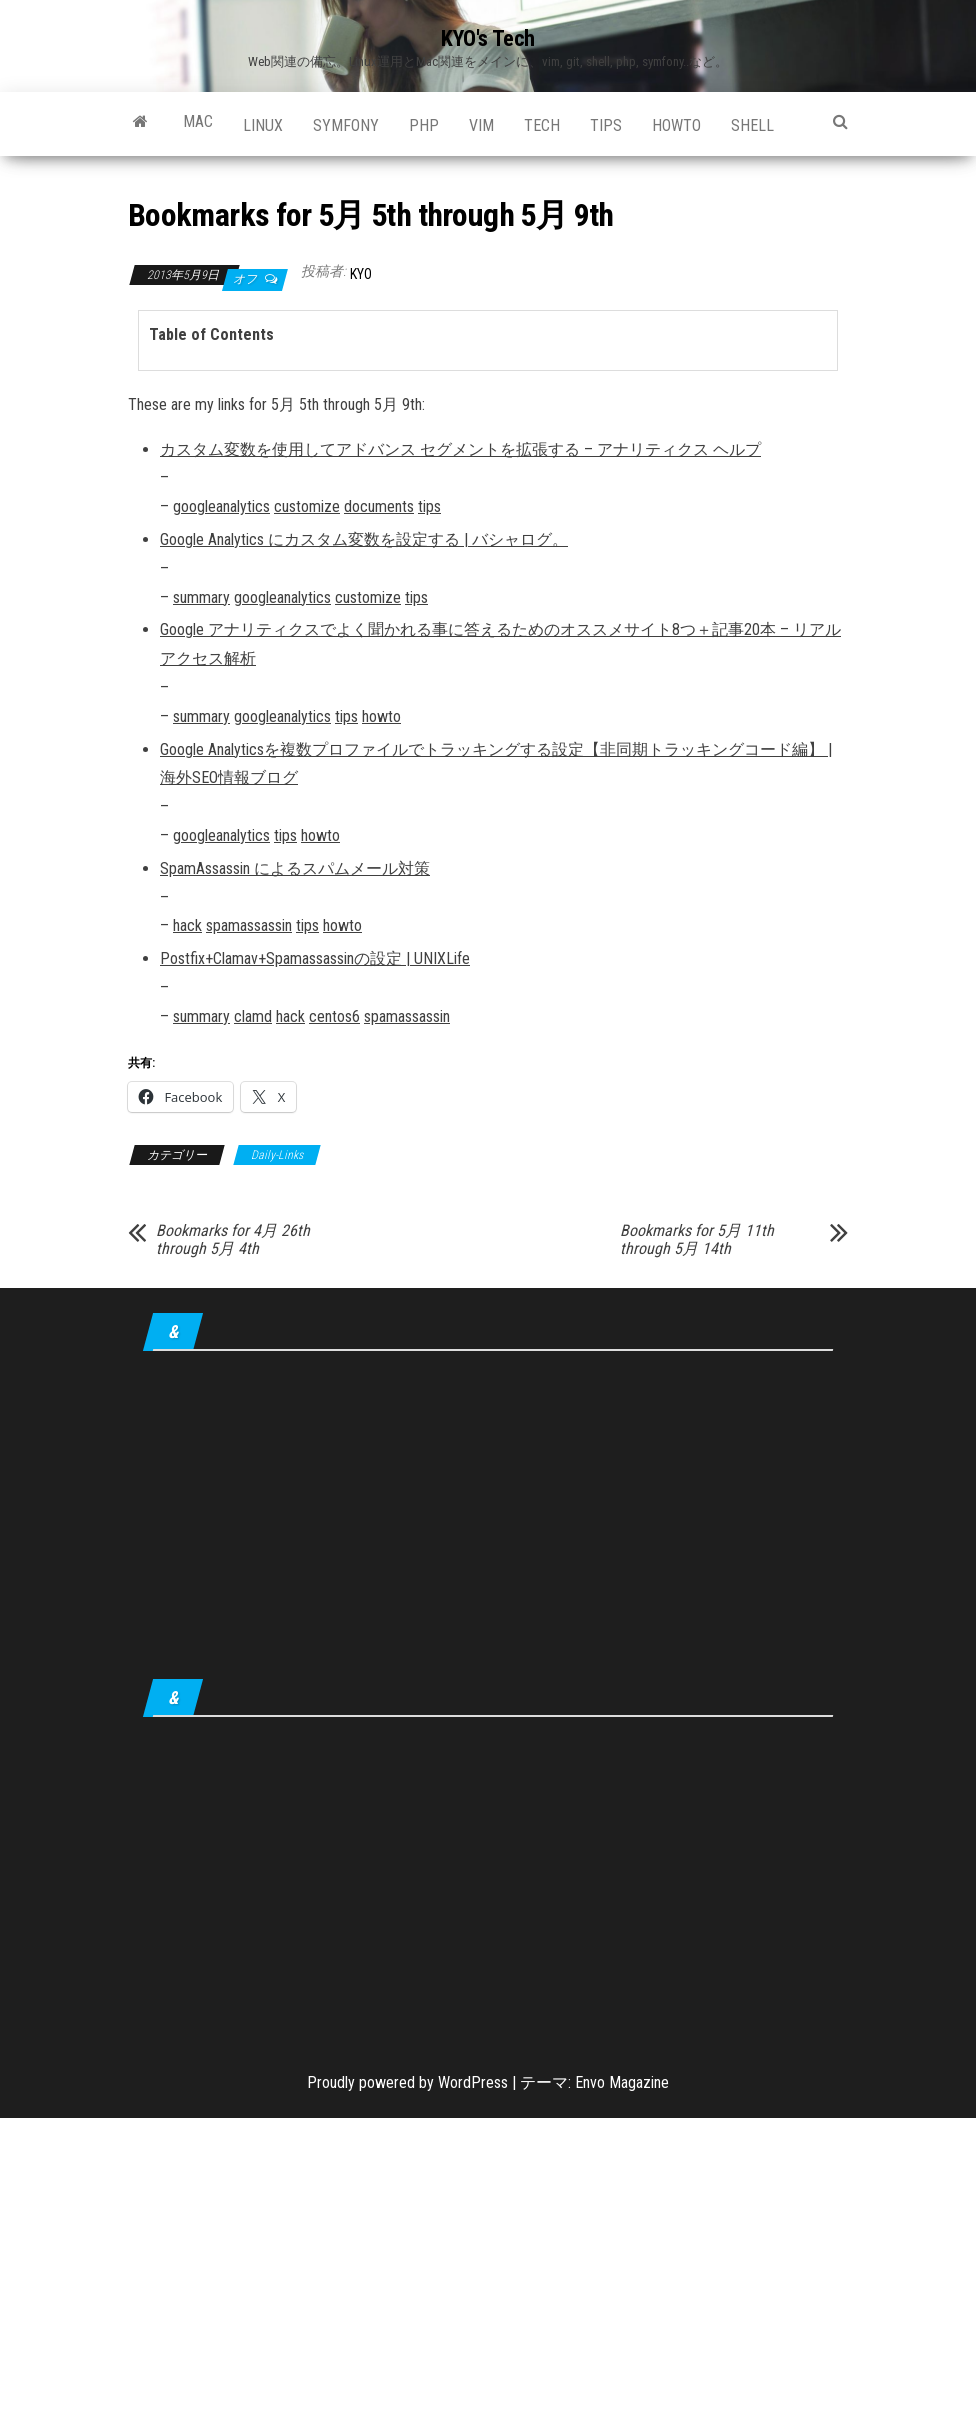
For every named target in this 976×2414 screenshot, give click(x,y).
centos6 (334, 1016)
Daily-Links (277, 1155)
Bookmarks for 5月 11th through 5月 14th (697, 1240)
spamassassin (249, 925)
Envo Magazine (622, 2082)
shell (752, 125)
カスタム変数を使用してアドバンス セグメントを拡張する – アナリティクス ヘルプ (460, 449)
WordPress (473, 2082)
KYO (361, 274)
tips (606, 125)
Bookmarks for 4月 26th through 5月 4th (233, 1240)
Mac (198, 121)
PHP (424, 125)
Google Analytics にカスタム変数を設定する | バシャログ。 (364, 539)
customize (307, 506)
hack (187, 925)
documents (379, 506)
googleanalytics (221, 506)
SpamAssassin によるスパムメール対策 (295, 868)
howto (676, 125)
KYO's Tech (488, 38)
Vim (481, 125)
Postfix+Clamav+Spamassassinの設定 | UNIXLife (315, 958)
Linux (263, 125)
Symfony (346, 125)
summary (201, 597)
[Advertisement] (488, 1519)
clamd (253, 1016)
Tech (542, 125)
